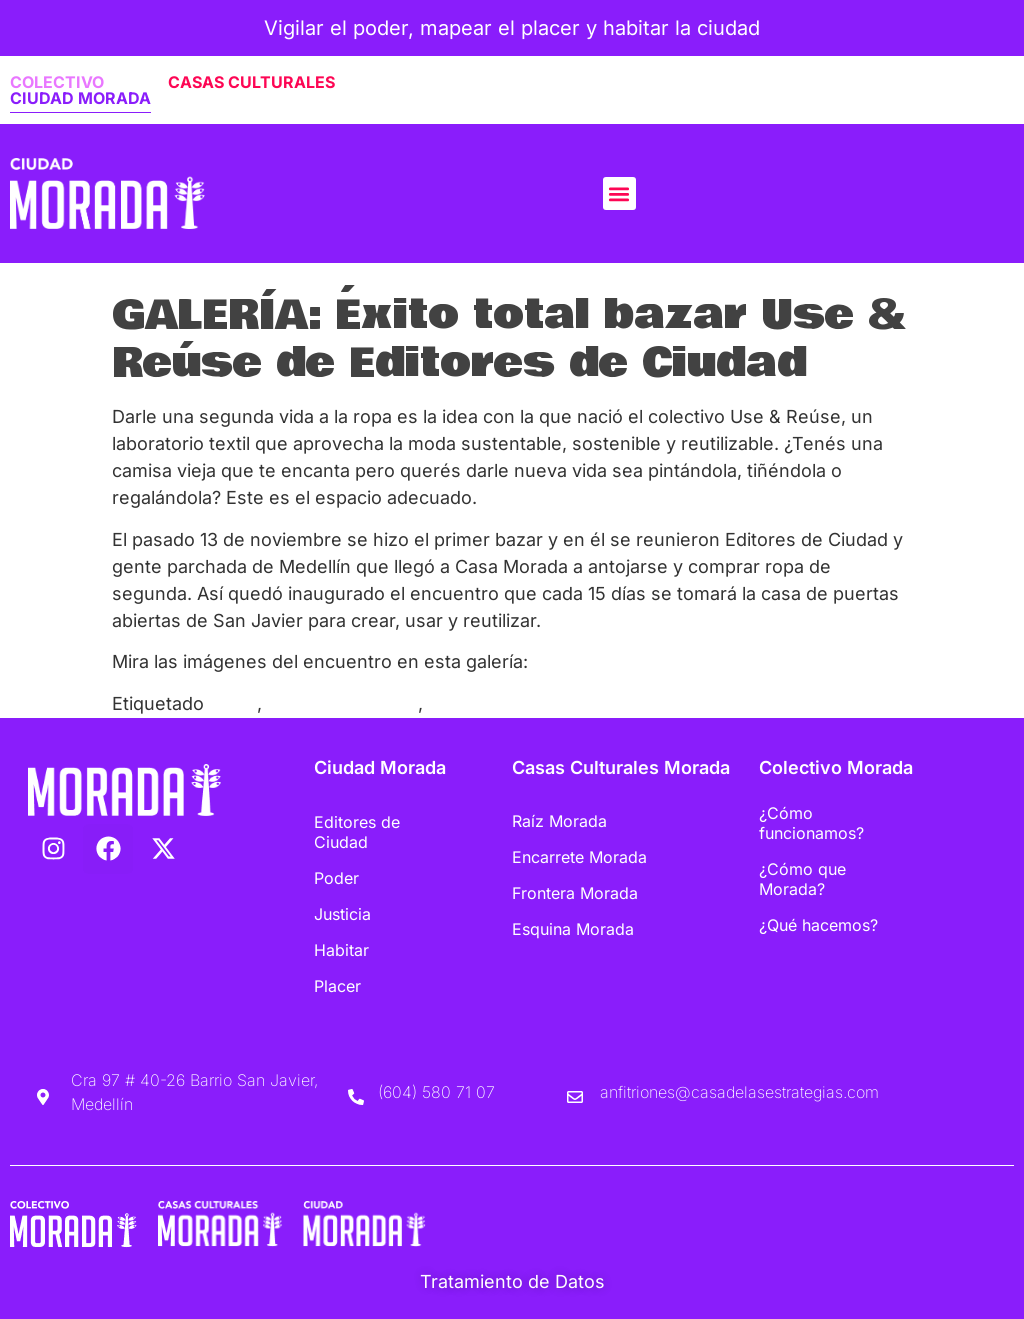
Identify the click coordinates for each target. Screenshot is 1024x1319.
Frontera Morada (575, 893)
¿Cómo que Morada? (802, 879)
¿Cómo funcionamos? (811, 823)
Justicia (342, 914)
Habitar (341, 950)
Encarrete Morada (579, 857)
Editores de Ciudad (357, 832)
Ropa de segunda (342, 703)
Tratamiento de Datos (512, 1281)
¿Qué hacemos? (818, 925)
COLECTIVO (57, 82)
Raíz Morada (559, 821)
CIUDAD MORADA (80, 98)
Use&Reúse (478, 703)
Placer (337, 986)
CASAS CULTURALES (251, 82)
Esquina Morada (573, 929)
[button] (619, 193)
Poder (336, 878)
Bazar (233, 703)
